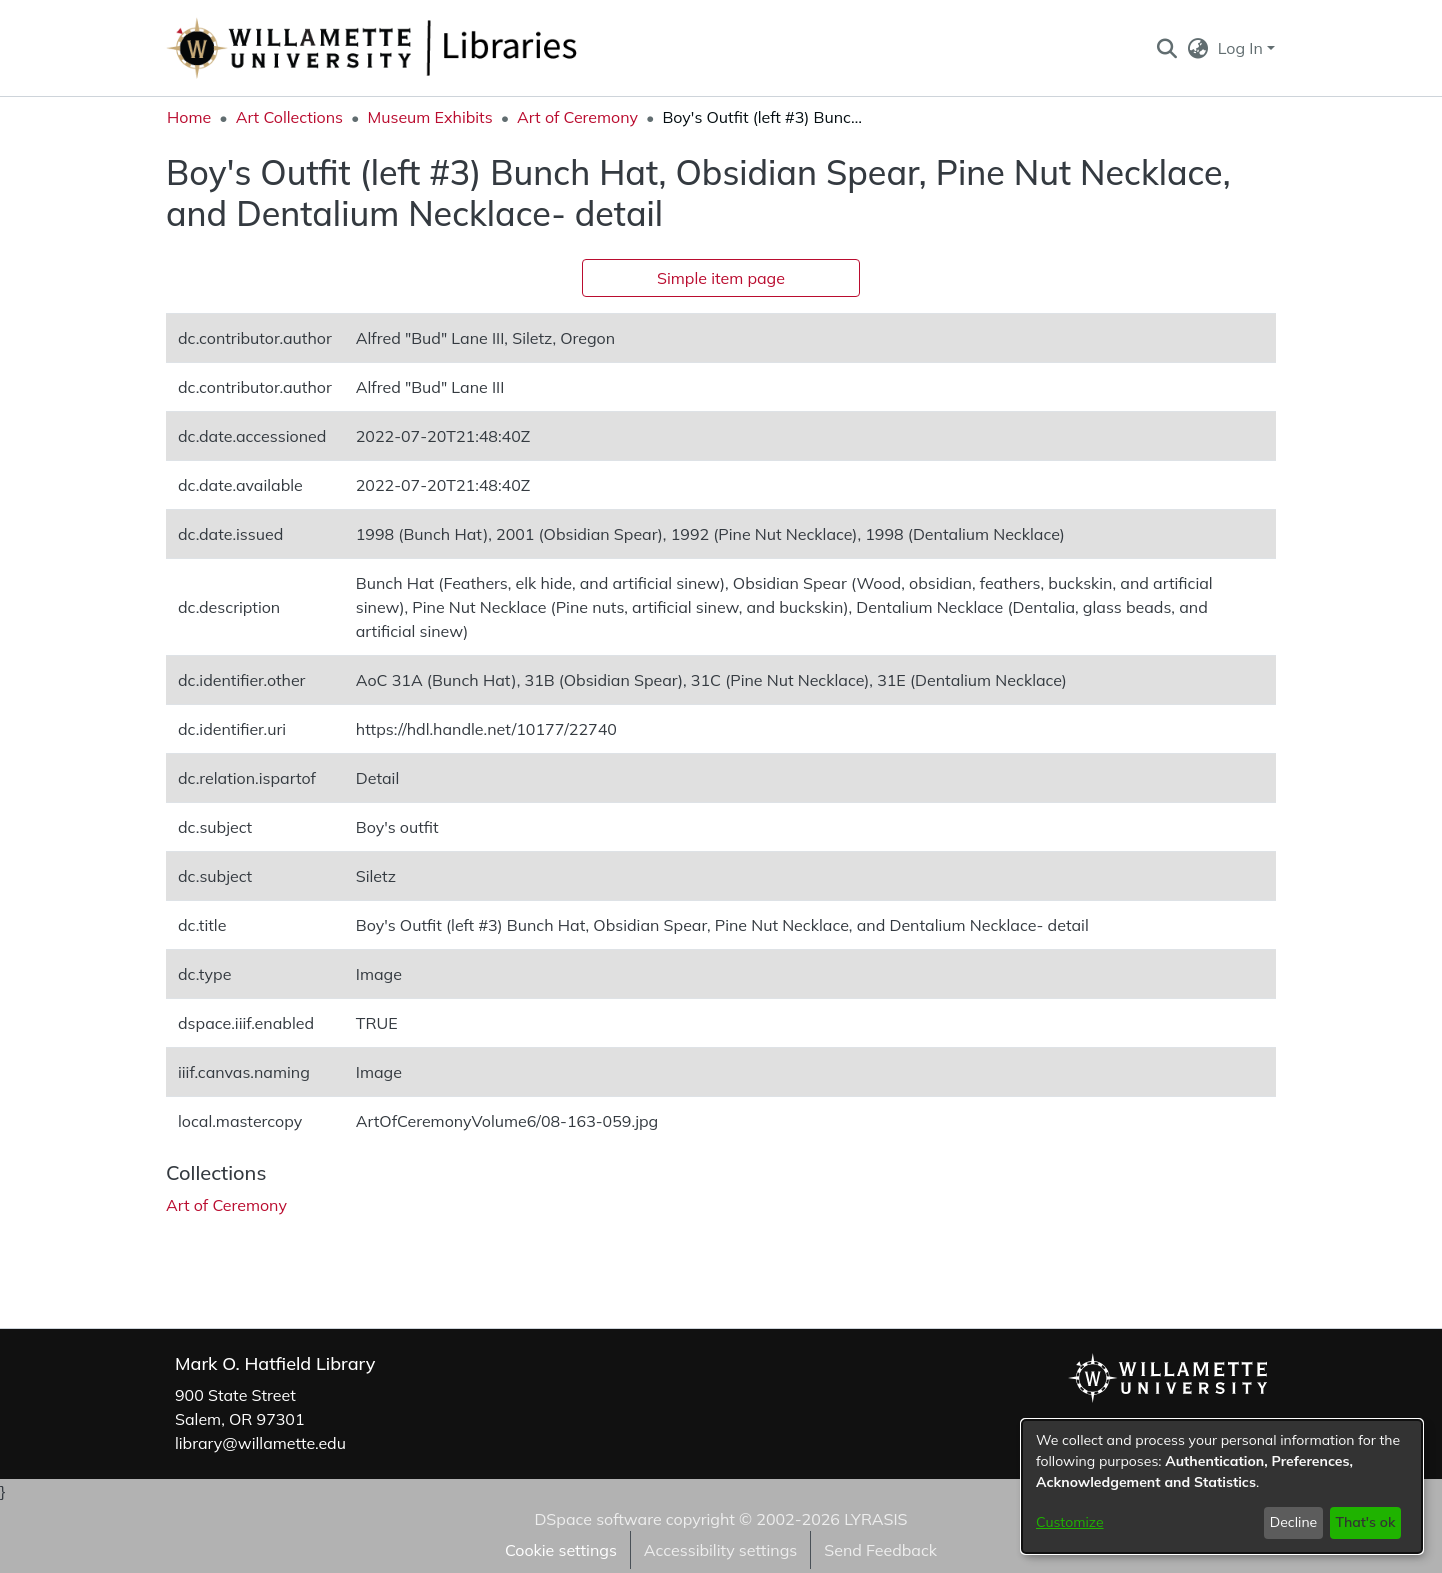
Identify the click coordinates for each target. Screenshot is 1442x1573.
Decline (1294, 1522)
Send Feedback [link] (880, 1550)
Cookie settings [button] (561, 1550)
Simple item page (721, 278)
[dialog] (1222, 1486)
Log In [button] (1242, 48)
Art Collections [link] (289, 117)
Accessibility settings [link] (720, 1550)
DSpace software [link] (597, 1519)
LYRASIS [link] (875, 1519)
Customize (1070, 1522)
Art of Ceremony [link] (577, 117)
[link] (226, 1205)
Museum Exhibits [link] (429, 117)
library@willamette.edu (260, 1443)
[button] (1166, 48)
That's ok (1365, 1522)
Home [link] (189, 117)
